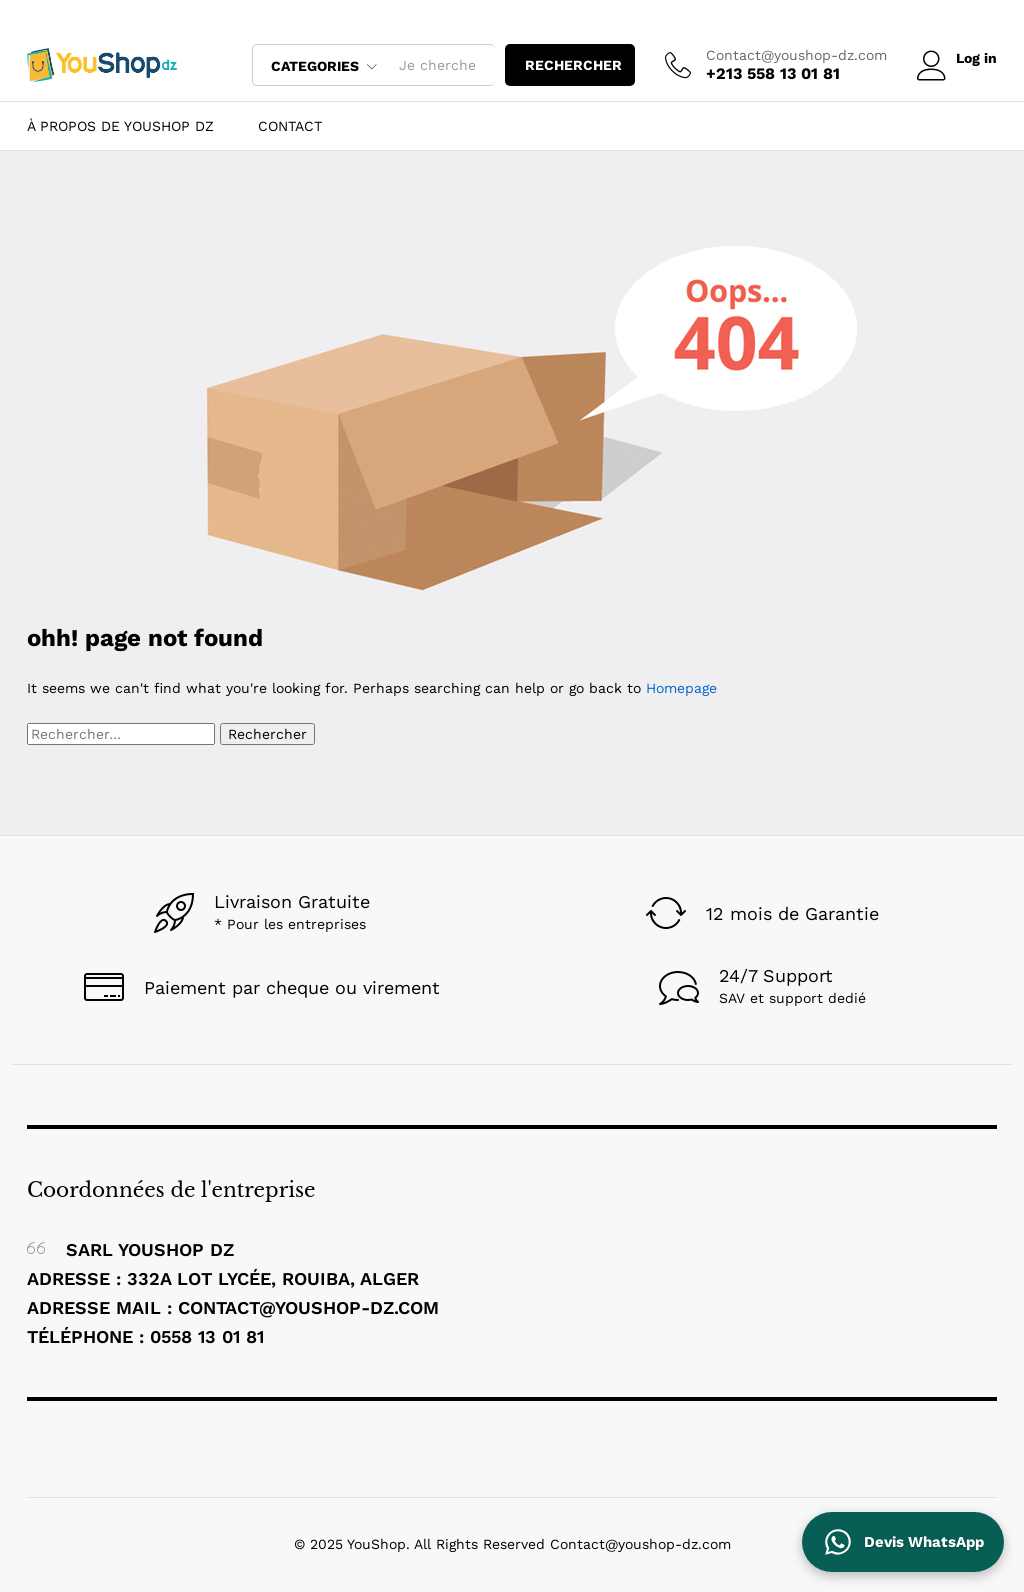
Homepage (681, 688)
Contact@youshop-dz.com (793, 55)
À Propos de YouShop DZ (120, 126)
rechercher (570, 65)
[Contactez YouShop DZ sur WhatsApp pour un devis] (903, 1542)
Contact (290, 126)
